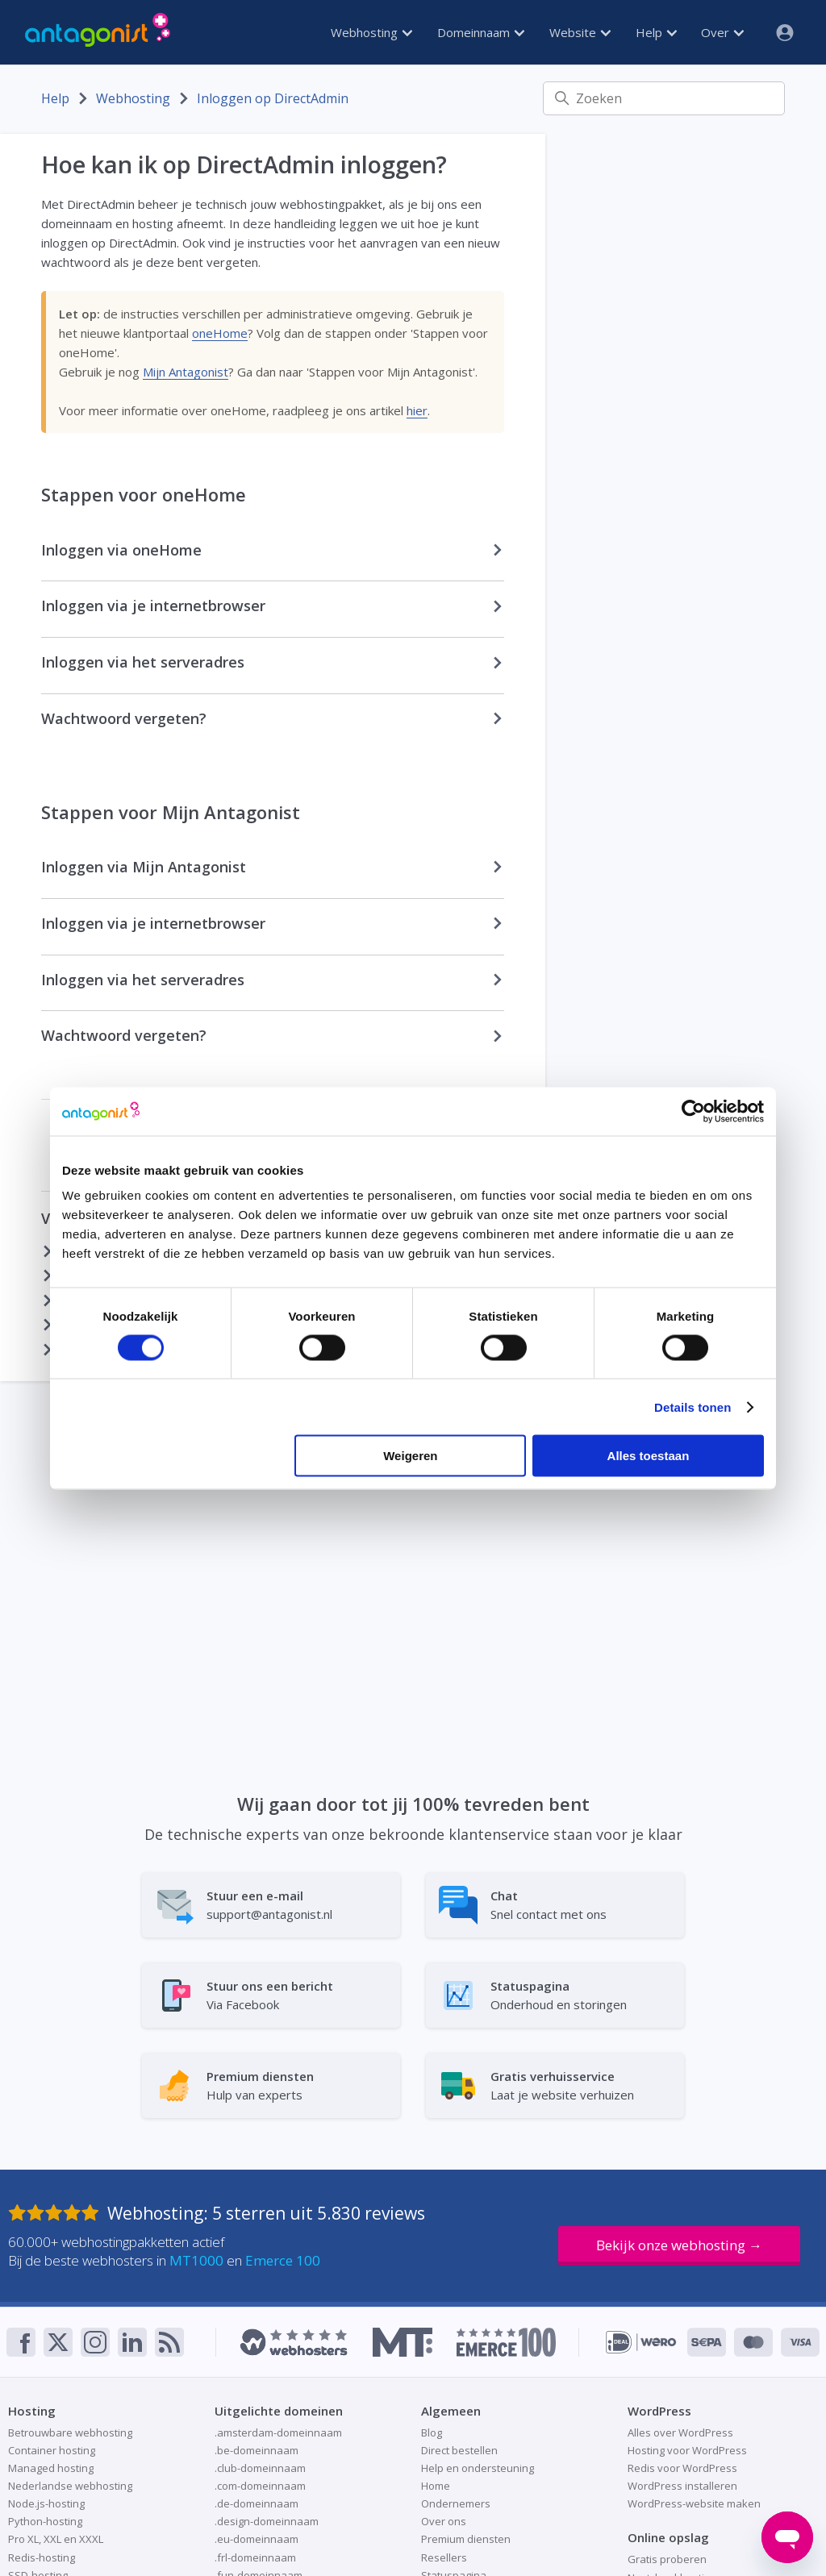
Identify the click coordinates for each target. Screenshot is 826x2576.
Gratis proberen (667, 2559)
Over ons (443, 2521)
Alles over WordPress (680, 2432)
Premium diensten (466, 2539)
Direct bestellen (459, 2450)
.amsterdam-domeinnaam (278, 2432)
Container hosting (51, 2450)
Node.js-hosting (46, 2503)
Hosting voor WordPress (687, 2450)
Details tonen (692, 1406)
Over (722, 32)
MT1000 (196, 2260)
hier (417, 410)
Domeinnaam (480, 32)
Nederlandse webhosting (70, 2485)
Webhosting (371, 32)
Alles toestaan (648, 1456)
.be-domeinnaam (256, 2450)
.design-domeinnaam (267, 2521)
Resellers (444, 2557)
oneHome (220, 333)
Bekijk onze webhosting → (679, 2245)
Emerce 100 (282, 2260)
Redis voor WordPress (682, 2468)
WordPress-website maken (694, 2503)
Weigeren (410, 1456)
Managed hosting (51, 2468)
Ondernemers (455, 2503)
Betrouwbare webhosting (70, 2432)
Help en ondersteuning (477, 2468)
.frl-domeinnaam (255, 2557)
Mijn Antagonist (185, 372)
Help (656, 32)
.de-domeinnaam (256, 2503)
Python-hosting (45, 2521)
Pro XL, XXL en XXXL (55, 2539)
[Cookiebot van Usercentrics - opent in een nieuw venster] (693, 1111)
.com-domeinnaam (260, 2485)
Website (580, 32)
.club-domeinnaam (260, 2468)
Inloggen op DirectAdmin (272, 98)
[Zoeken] (664, 98)
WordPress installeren (682, 2485)
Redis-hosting (41, 2557)
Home (435, 2485)
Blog (431, 2432)
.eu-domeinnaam (256, 2539)
